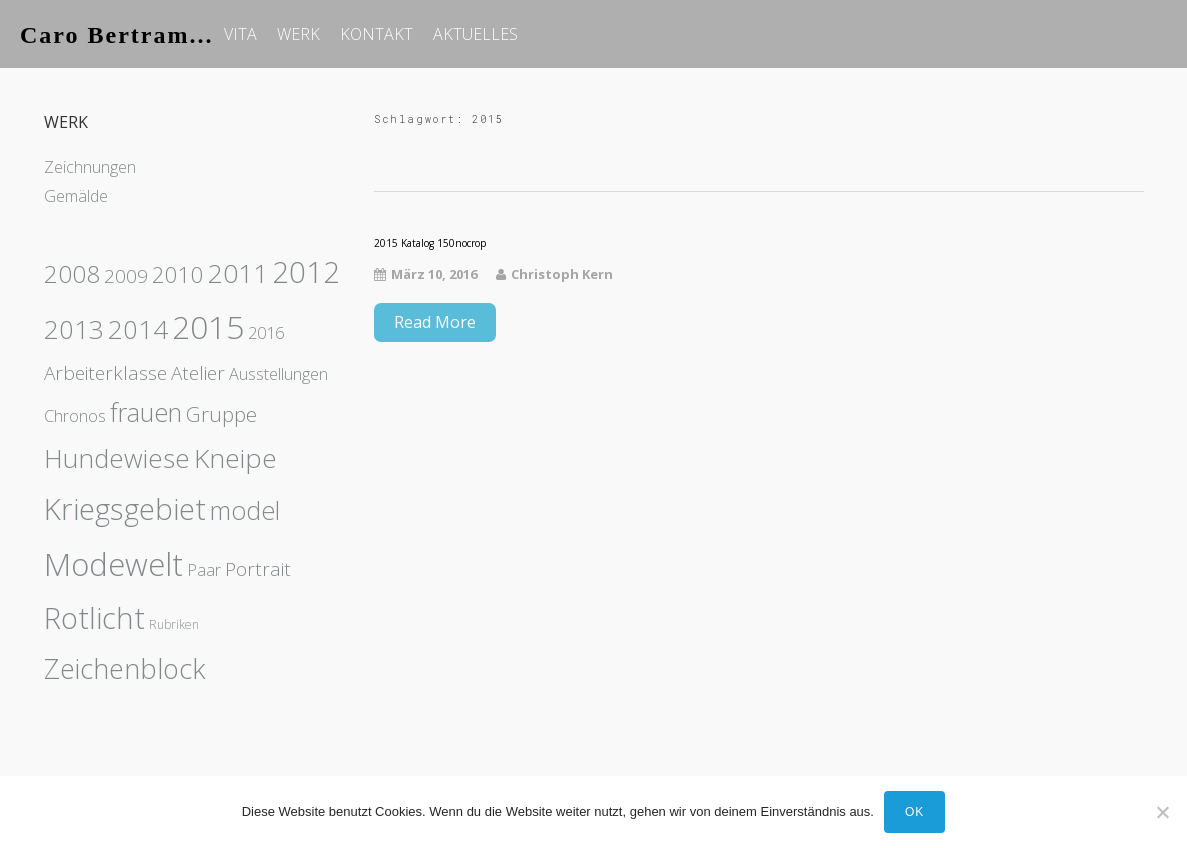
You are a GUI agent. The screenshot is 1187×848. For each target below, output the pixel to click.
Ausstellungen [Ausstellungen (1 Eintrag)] (278, 374)
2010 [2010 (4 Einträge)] (178, 274)
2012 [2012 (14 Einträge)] (306, 272)
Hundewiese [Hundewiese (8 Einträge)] (117, 458)
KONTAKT (376, 34)
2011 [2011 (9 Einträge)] (238, 273)
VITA (240, 34)
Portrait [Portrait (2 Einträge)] (258, 569)
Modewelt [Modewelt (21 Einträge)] (113, 563)
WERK (298, 34)
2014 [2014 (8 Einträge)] (138, 329)
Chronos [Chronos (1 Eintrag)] (75, 416)
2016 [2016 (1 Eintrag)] (266, 333)
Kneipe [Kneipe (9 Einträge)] (235, 458)
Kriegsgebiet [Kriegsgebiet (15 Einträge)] (125, 509)
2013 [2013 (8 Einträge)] (74, 329)
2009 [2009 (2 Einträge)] (126, 276)
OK (914, 812)
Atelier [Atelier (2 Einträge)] (198, 373)
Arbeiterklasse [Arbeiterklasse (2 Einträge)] (105, 373)
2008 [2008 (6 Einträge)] (72, 273)
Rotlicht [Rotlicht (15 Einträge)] (94, 618)
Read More (435, 322)
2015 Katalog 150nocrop (430, 243)
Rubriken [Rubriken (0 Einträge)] (174, 624)
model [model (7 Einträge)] (245, 510)
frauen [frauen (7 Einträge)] (146, 412)
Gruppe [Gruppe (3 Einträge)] (221, 414)
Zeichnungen (90, 167)
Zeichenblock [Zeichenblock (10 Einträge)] (125, 668)
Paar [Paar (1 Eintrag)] (204, 570)
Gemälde (76, 196)
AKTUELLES (475, 34)
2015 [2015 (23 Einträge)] (208, 326)
